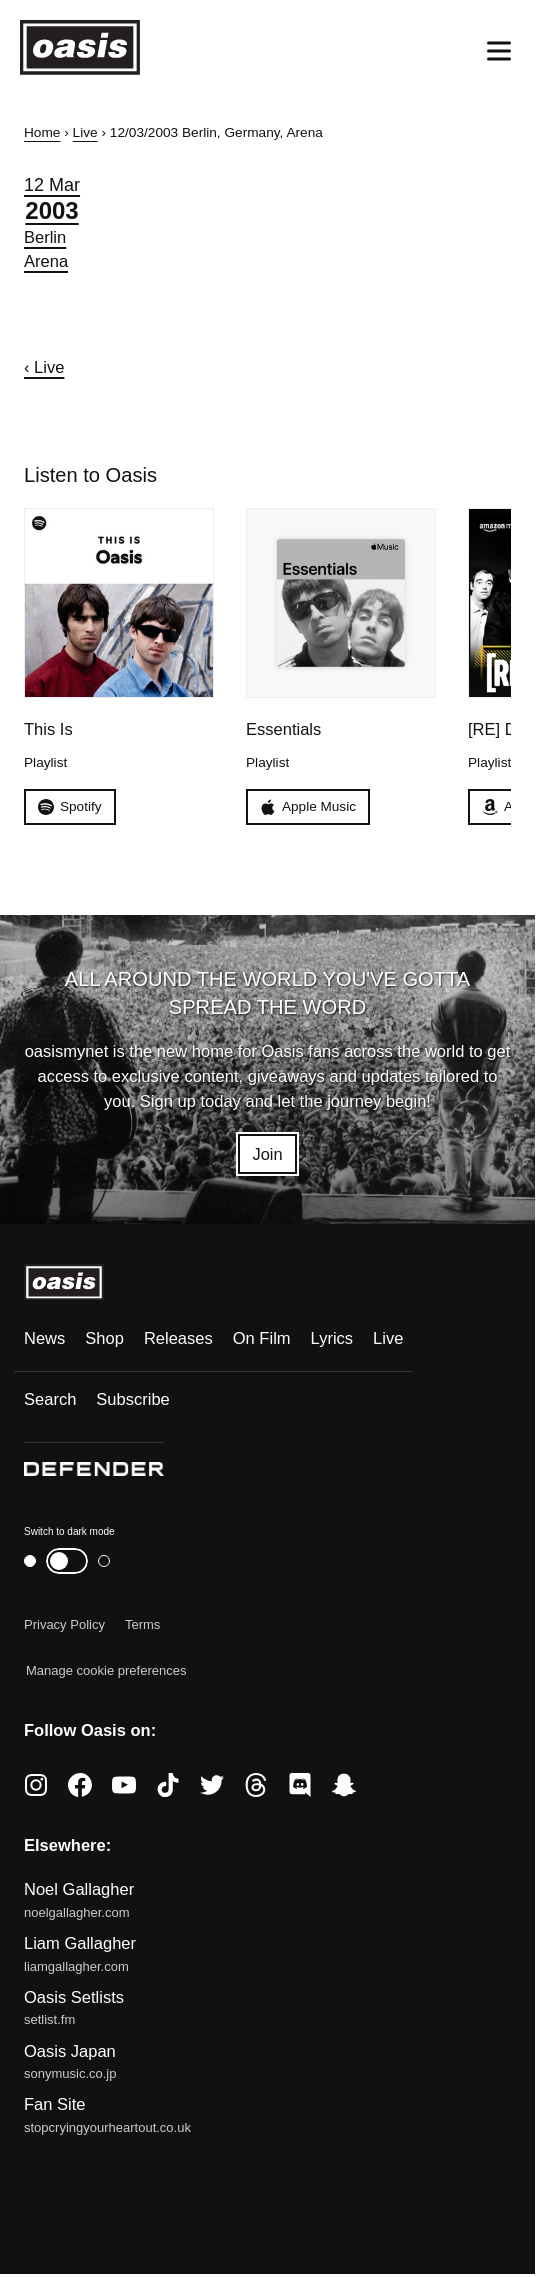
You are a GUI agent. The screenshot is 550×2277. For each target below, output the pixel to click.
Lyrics (332, 1339)
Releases (178, 1339)
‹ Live (44, 367)
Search (50, 1400)
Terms (142, 1624)
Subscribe (132, 1400)
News (44, 1339)
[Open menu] (499, 51)
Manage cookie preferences (106, 1670)
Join (267, 1153)
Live (85, 132)
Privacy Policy (64, 1624)
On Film (262, 1339)
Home (42, 132)
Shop (104, 1339)
